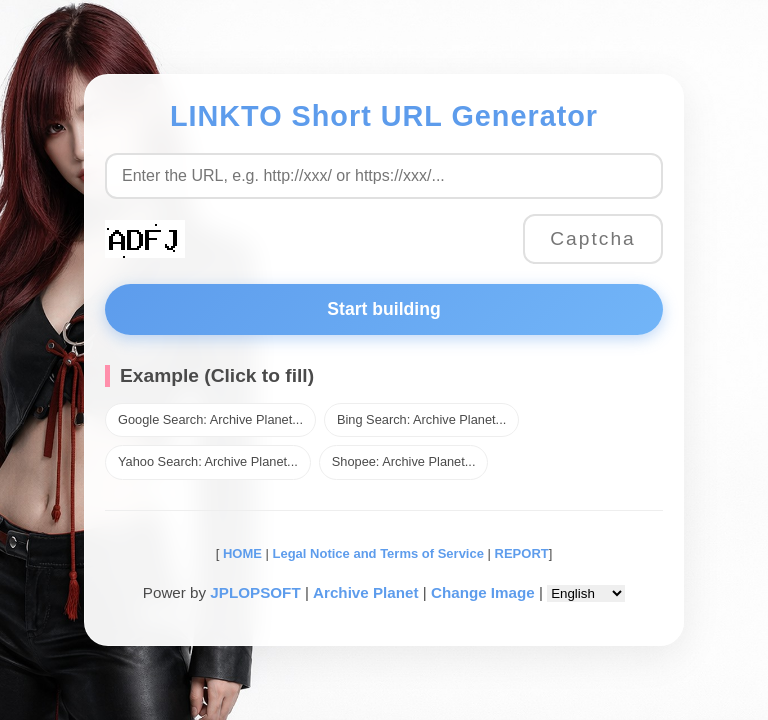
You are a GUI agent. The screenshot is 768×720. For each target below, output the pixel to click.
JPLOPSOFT (255, 592)
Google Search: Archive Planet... (210, 419)
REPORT (522, 553)
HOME (240, 553)
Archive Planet (366, 592)
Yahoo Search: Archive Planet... (208, 461)
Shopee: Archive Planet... (404, 461)
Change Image (483, 592)
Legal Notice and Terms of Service (378, 553)
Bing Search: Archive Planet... (421, 419)
